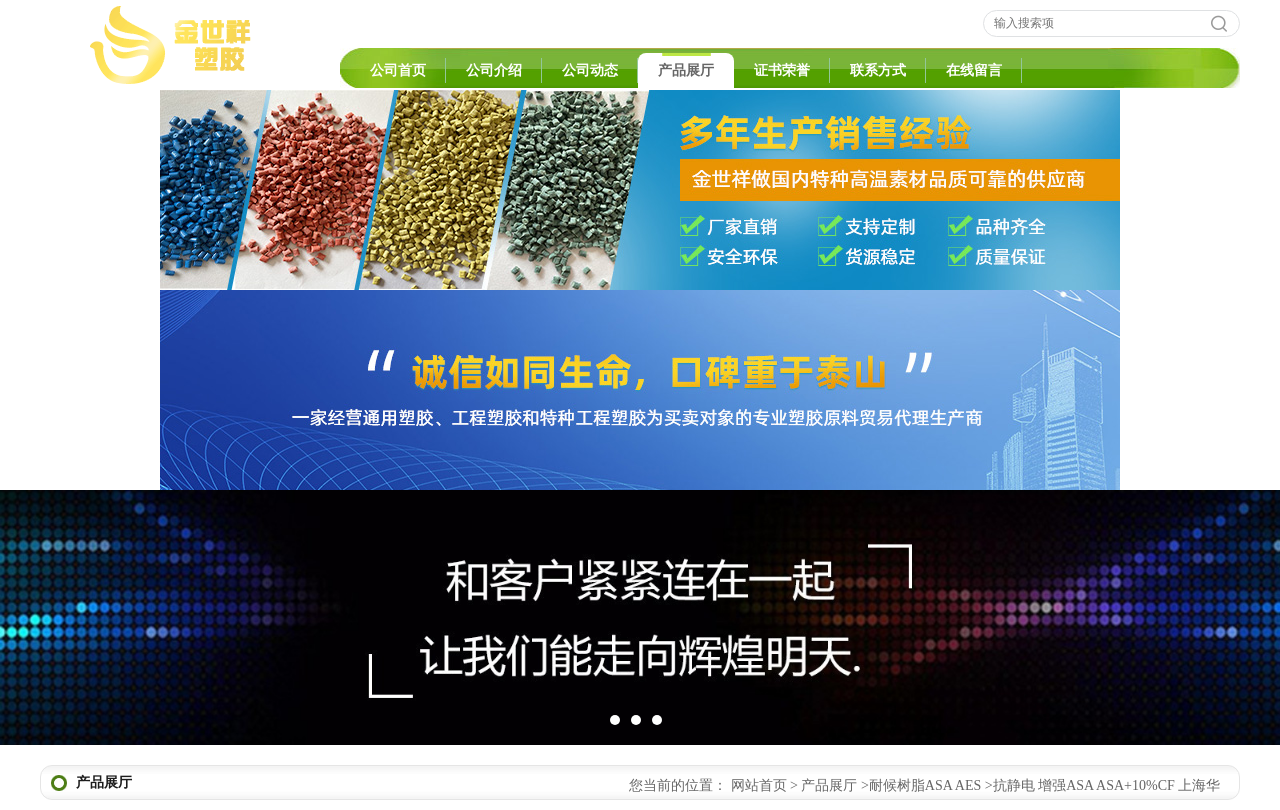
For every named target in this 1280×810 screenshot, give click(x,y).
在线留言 (974, 70)
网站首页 (759, 785)
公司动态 (590, 70)
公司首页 (398, 70)
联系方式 (878, 70)
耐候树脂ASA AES (925, 785)
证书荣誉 (782, 70)
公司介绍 (494, 70)
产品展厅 (686, 70)
